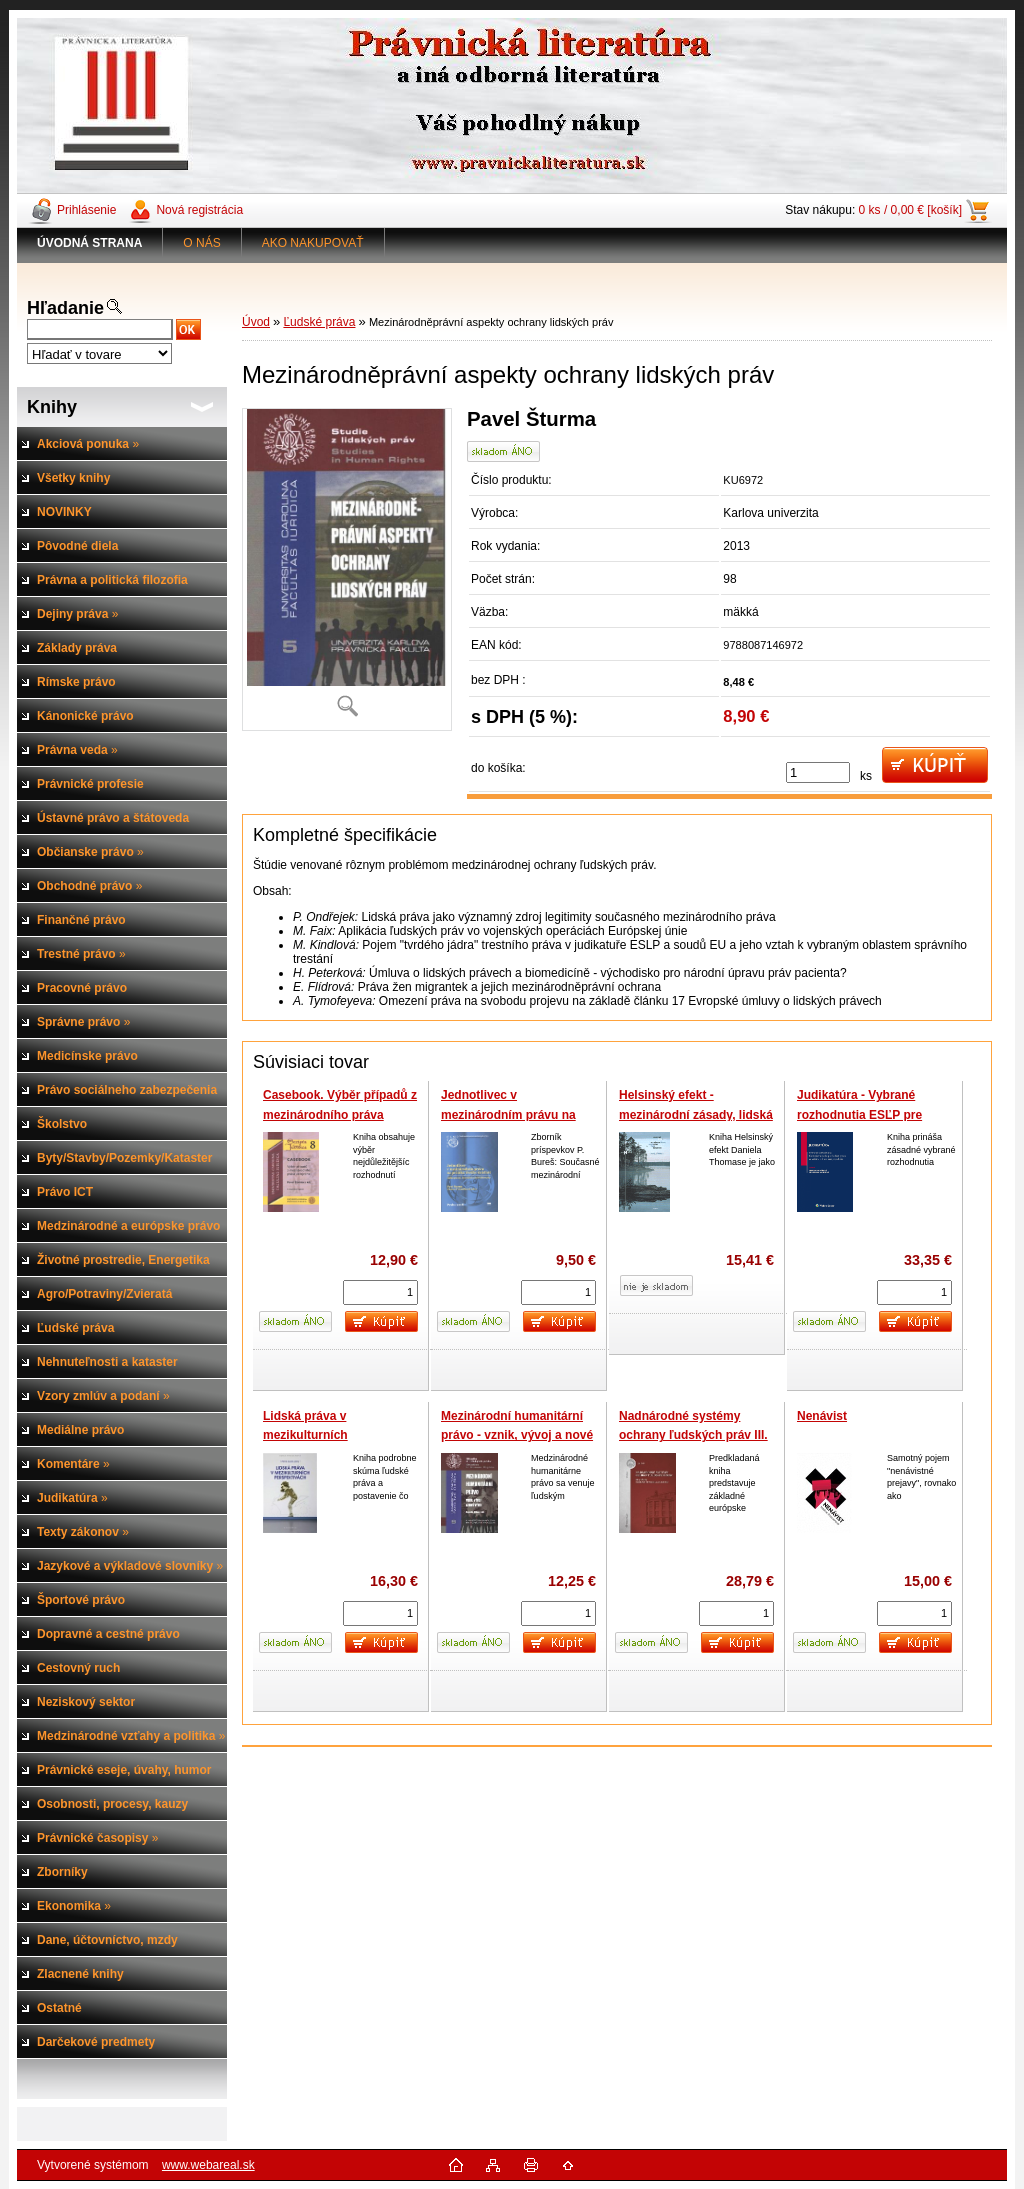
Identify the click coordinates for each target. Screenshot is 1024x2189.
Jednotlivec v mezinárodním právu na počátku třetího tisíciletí (508, 1114)
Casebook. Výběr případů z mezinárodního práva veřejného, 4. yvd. (340, 1114)
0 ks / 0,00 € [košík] (910, 210)
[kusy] (818, 772)
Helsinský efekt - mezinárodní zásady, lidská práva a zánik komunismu (696, 1114)
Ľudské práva (319, 322)
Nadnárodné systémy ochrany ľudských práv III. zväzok (693, 1435)
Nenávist (822, 1416)
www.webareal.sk (208, 2165)
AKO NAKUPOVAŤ (313, 243)
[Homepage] (90, 243)
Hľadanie (65, 308)
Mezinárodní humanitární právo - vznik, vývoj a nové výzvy (517, 1435)
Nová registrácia (199, 210)
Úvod (256, 322)
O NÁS (201, 243)
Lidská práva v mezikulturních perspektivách (305, 1435)
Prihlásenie (86, 210)
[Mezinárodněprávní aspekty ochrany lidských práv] (347, 569)
